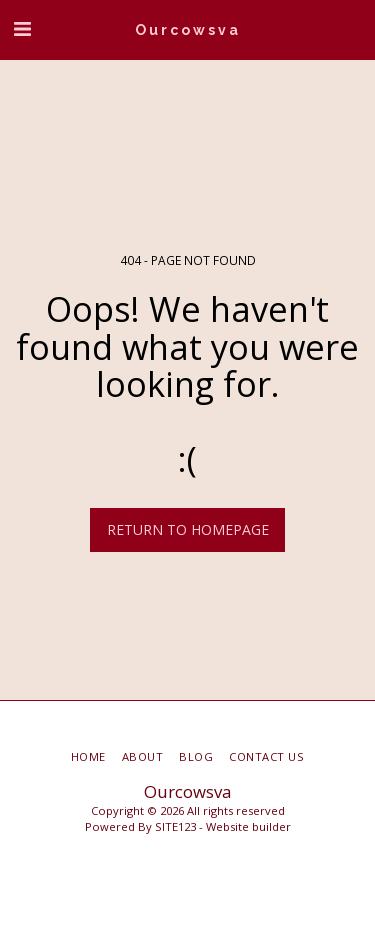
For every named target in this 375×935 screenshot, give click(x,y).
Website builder (248, 826)
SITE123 (175, 826)
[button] (22, 28)
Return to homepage (188, 529)
